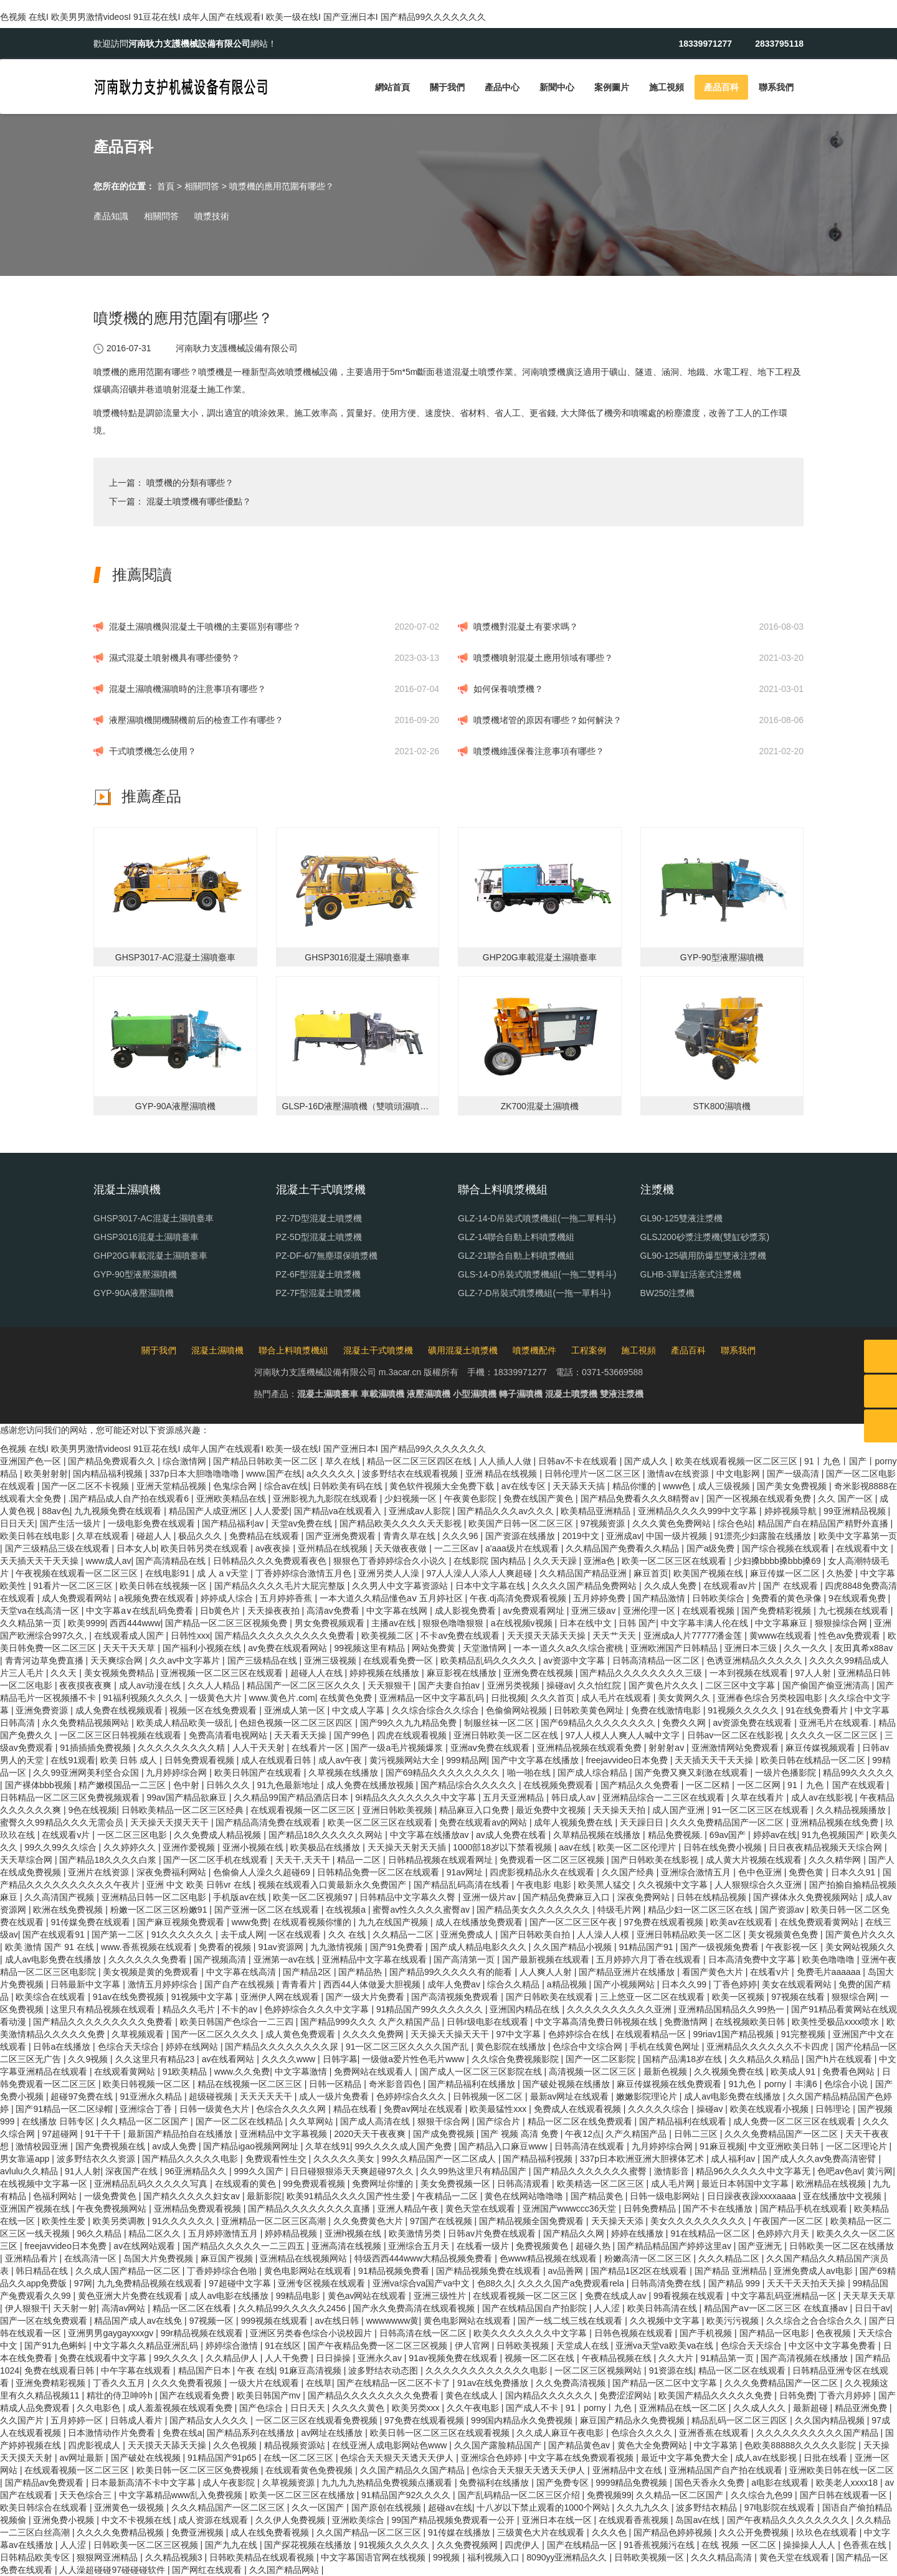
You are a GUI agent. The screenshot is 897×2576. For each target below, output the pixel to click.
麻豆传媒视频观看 (821, 1748)
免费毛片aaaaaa (830, 1972)
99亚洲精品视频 (855, 1511)
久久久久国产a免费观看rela (572, 2283)
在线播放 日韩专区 (59, 2121)
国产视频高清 (221, 1959)
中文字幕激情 (302, 2071)
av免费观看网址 (535, 1611)
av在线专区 (524, 1486)
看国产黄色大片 (714, 1972)
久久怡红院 (600, 1685)
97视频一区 (212, 2321)
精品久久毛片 (190, 2009)
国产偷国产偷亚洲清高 (827, 1685)
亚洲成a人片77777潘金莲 (694, 1636)
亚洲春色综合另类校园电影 (771, 1698)
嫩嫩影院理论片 (648, 2096)
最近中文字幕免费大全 (686, 2458)
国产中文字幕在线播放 (536, 1760)
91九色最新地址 (289, 1785)
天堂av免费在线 (303, 1523)
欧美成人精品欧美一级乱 (185, 1723)
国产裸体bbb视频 (39, 1785)
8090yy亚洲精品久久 (567, 2557)
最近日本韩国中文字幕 (746, 2184)
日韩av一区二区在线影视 (736, 1735)
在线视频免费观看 (559, 1785)
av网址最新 (82, 2458)
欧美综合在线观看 (52, 1997)
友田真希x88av (864, 1648)
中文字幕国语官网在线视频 (374, 2557)
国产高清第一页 (465, 1959)
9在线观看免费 (858, 1598)
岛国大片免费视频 (159, 2258)
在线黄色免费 (347, 1698)
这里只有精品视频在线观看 (104, 2009)
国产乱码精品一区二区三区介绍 (520, 2495)
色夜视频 (834, 2333)
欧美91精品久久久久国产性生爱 (349, 2196)
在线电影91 (168, 1573)
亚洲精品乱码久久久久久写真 (152, 2184)
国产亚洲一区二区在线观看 (267, 1910)
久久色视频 (236, 2445)
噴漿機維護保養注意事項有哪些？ (538, 751)
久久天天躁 (556, 1561)
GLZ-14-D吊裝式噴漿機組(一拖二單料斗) (537, 1218)
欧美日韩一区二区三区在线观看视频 (441, 2433)
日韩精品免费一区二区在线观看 (379, 1872)
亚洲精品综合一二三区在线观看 (664, 1797)
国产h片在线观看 (840, 2059)
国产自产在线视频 (240, 1984)
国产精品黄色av (580, 2445)
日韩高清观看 (524, 2184)
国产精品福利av (234, 1523)
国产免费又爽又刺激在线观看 (693, 1773)
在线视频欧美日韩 (751, 2022)
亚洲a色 (600, 1561)
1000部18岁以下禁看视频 (503, 1847)
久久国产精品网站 (285, 2570)
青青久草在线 (410, 1536)
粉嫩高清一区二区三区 (649, 2258)
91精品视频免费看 (394, 2271)
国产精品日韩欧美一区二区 (266, 1461)
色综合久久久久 (643, 2433)
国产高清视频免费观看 (456, 1997)
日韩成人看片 (137, 2420)
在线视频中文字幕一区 (45, 2184)
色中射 (187, 1785)
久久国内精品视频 (831, 2420)
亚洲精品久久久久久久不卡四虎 (768, 2047)
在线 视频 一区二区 (740, 2545)
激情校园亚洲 (43, 2146)
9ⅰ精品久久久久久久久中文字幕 (416, 1797)
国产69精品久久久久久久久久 (599, 1723)
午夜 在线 (256, 2370)
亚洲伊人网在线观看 (280, 1997)
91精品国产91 (647, 1947)
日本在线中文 (586, 1623)
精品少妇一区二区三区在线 (701, 1910)
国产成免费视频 (445, 2134)
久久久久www (290, 2059)
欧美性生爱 (65, 2221)
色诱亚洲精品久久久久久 (755, 1660)
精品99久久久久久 (858, 1773)
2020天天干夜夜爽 (371, 2134)
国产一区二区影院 (602, 2059)
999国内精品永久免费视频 (523, 2420)
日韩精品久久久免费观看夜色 (271, 1561)
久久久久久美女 (345, 2159)
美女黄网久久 (685, 1698)
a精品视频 (568, 1984)
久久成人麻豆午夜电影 (561, 2433)
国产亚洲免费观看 (342, 1536)
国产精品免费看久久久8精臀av (641, 1498)
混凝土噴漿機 (571, 1394)
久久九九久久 (644, 2507)
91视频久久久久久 (744, 1710)
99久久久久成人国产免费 (403, 2146)
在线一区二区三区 (299, 2458)
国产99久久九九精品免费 (409, 1723)
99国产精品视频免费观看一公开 (454, 2520)
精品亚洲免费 (862, 2408)
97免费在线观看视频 (664, 1922)
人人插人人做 (506, 1461)
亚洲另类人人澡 (390, 1573)
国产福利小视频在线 (203, 1648)
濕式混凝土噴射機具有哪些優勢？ (174, 658)
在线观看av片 (731, 1586)
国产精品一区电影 (775, 2333)
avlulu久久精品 (30, 2171)
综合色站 (735, 1523)
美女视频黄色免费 (784, 1934)
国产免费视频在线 (111, 2146)
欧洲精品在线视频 (832, 2184)
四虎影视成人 (95, 2445)
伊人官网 (473, 2346)
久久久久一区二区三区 (835, 1735)
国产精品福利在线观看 (684, 2121)
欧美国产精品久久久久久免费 (716, 2395)
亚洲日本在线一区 (558, 2520)
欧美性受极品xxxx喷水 (836, 2022)
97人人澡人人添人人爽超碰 (480, 1573)
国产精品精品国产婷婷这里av (675, 2246)
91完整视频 (804, 2034)
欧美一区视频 (739, 1997)
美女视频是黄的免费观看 (152, 1972)
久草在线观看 (104, 1536)
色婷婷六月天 (784, 2233)
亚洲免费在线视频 (539, 1673)
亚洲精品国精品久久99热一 (732, 2009)
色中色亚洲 (761, 1872)
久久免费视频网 (468, 2545)
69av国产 (729, 1835)
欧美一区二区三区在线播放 (303, 2495)
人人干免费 (288, 2358)
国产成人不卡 (533, 2408)
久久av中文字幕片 (186, 1660)
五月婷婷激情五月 (224, 2233)
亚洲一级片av (490, 1897)
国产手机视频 (707, 2333)
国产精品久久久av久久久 (506, 1511)
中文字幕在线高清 (242, 1972)
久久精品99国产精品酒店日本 (292, 1797)
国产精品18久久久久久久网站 (326, 1835)
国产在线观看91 (54, 1934)
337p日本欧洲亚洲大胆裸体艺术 (643, 2159)
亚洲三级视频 (331, 1660)
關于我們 (447, 87)
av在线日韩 (338, 2321)
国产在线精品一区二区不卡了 (395, 2383)
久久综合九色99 (763, 2495)
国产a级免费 (712, 1548)
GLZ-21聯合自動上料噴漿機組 (516, 1256)
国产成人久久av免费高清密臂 (820, 2159)
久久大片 (677, 2358)
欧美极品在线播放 (326, 1847)
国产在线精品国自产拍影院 (535, 2308)
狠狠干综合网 (444, 2121)
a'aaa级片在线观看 (523, 1548)
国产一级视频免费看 (720, 1947)
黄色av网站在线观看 (368, 2296)
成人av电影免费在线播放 (54, 1959)
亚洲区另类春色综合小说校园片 (312, 2333)
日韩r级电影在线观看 (489, 2022)
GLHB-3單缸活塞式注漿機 (691, 1274)
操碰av (559, 1685)
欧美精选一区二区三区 (602, 2184)
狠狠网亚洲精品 (108, 2557)
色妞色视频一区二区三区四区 (297, 1723)
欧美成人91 (794, 2071)
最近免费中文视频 (552, 1810)
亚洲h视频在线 (354, 2233)
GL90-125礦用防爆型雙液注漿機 (703, 1256)
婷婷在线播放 (638, 2233)
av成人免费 (175, 2146)
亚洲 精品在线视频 (502, 1474)
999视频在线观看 (275, 2321)
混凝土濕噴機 (217, 1350)
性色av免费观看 (851, 1636)
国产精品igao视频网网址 (251, 2146)
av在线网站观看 (145, 2246)
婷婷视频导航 (791, 1511)
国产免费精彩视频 (777, 1611)
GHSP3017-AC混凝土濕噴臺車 (153, 1218)
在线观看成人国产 (130, 1636)
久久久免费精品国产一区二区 (728, 1822)
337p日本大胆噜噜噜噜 (195, 1474)
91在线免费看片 (817, 1710)
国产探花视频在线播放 (309, 2545)
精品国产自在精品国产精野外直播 (824, 1523)
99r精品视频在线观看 (203, 2333)
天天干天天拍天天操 (807, 2283)
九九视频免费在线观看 (119, 1511)
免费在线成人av (617, 2296)
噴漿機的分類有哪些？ (190, 483)
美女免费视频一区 (456, 2184)
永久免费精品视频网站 (86, 1723)
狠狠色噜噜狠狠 (454, 1623)
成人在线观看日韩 (277, 1760)
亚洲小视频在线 (254, 1847)
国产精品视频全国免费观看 (532, 2221)
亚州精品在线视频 (334, 1548)
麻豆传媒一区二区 (786, 1573)
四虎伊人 (523, 2545)
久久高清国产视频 (60, 1897)
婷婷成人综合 (228, 1598)
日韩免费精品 (651, 2209)
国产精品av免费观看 (46, 2483)
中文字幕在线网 (398, 1611)
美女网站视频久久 (860, 1947)
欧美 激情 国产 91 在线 (51, 1947)
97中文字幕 (519, 2034)
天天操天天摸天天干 (170, 1822)
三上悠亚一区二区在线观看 (653, 1997)
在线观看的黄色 (246, 2184)
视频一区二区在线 (541, 2358)
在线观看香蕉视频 (635, 2520)
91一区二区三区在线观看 (761, 1810)
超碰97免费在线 (82, 2096)
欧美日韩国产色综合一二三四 (238, 2022)
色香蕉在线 (866, 2545)
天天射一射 (75, 2308)
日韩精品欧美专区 (36, 2557)
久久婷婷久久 (130, 1847)
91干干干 (104, 2134)
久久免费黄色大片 (369, 2221)
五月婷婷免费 (600, 1598)
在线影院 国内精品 (490, 1561)
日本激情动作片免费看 (113, 2433)
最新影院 (264, 2196)
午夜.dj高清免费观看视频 (519, 1598)
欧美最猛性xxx (499, 2109)
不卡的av (241, 2009)
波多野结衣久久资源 (97, 2159)
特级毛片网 (620, 1910)
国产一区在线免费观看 (45, 2321)
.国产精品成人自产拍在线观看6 (129, 1498)
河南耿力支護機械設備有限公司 (237, 348)
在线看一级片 (484, 2246)
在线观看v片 (67, 1835)
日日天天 (17, 1523)
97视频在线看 (799, 1997)
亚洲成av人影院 (421, 1511)
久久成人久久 (760, 2408)
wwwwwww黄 (392, 2321)
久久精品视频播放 (852, 1810)
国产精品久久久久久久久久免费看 (374, 2395)
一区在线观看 (295, 1934)
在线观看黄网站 (126, 2071)
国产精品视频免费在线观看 (489, 2271)
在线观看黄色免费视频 (310, 2470)
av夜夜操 (274, 1548)
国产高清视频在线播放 (805, 2358)
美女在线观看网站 (798, 1984)
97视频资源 (604, 1523)
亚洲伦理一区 (650, 1611)
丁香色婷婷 (735, 1984)
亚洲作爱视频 (190, 1847)
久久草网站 (313, 2121)
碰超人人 (155, 1536)
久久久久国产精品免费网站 (585, 1586)
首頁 (165, 186)
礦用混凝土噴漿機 (463, 1350)
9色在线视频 (92, 1810)
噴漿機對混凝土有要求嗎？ (525, 627)
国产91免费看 (397, 1947)
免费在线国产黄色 (539, 1498)
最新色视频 (666, 2071)
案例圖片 (611, 87)
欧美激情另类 (416, 2233)
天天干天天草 (130, 1648)
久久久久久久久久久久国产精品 (818, 2433)
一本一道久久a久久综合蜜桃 (569, 1648)
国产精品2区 (308, 1972)
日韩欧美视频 (523, 2346)
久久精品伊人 (233, 2358)
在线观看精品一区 (652, 2034)
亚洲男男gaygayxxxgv (112, 2333)
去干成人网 (242, 1934)
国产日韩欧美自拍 (536, 1934)
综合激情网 (186, 1461)
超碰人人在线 (317, 1673)
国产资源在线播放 (521, 1536)
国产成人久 (647, 1461)
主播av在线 (394, 1623)
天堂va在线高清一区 (41, 1611)
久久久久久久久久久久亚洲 (620, 2009)
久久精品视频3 (175, 2557)
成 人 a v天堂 (223, 1573)
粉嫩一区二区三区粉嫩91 (159, 1910)
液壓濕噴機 (428, 1394)
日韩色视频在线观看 (634, 2333)
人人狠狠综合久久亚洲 (759, 1885)
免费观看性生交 (277, 2159)
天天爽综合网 (117, 1660)
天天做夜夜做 (401, 1548)
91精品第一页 (728, 2358)
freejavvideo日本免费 (628, 1760)
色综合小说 (847, 2084)
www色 (678, 1486)
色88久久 (495, 2283)
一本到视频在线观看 (750, 1673)
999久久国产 (260, 2171)
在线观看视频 (709, 1611)
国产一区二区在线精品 (240, 2121)
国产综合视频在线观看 (787, 1548)
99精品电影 (299, 2296)
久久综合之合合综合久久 (815, 2321)
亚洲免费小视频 (65, 2520)
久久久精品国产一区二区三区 (229, 2507)
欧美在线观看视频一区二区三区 (737, 1461)
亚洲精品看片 (32, 2258)
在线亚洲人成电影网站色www (390, 2445)
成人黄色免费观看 (301, 2034)
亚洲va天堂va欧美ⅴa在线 (665, 2346)
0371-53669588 (612, 1372)
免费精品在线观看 (265, 1536)
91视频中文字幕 (203, 1997)
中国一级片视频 (678, 1536)
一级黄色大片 (216, 1698)
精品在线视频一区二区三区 (251, 2084)
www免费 (250, 1922)
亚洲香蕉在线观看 (715, 2433)
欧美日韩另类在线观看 (205, 1548)
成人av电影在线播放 (230, 2296)
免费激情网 (687, 2022)
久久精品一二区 (404, 1934)
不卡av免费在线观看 (461, 1636)
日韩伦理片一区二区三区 (593, 1474)
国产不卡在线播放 (719, 2209)
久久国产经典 (629, 1872)
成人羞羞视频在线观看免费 (181, 2408)
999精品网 (466, 1760)
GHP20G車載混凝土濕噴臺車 (150, 1256)
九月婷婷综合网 (177, 1773)
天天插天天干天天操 (40, 1561)
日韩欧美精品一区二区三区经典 (183, 1810)
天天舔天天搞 (580, 1486)
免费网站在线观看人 (374, 2071)
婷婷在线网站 (193, 2047)
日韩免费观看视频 (200, 1760)
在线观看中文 (863, 1548)
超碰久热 (594, 2246)
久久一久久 (807, 1648)
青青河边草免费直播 (45, 1660)
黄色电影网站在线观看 (309, 2271)
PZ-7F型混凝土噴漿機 (318, 1293)
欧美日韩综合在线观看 (45, 2507)
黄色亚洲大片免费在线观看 (131, 2296)
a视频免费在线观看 (157, 1598)
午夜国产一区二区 (789, 2221)
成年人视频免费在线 (574, 1822)
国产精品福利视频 (539, 2159)
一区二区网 (760, 1785)
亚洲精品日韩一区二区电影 (155, 1897)
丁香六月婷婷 (846, 2395)
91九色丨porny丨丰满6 (773, 2084)
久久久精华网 (836, 1860)
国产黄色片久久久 (665, 1685)
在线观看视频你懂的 (313, 1922)
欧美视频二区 (388, 1636)
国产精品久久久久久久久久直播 (310, 2209)
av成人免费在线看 (512, 1835)
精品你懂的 (635, 1486)
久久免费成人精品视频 (218, 1835)
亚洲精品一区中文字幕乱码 (432, 1698)
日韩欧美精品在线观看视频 (262, 2557)
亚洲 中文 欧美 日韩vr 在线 (199, 1885)
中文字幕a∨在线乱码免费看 (141, 1611)
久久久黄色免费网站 (672, 1523)
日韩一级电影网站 (666, 2196)
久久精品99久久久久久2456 (293, 2308)
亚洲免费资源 (43, 1710)
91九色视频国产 (834, 1835)
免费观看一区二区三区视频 (553, 1860)
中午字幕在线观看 (137, 2370)
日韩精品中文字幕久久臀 (408, 1897)
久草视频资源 (289, 2483)
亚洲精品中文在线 (628, 2470)
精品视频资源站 (296, 2445)
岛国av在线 (698, 2520)
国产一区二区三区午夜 (574, 1922)
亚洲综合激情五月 (697, 1872)
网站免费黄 (435, 1648)
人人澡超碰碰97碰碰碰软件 (113, 2570)
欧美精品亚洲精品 (597, 1511)
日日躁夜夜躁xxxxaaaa (753, 2196)
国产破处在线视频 (147, 2458)
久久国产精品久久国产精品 (413, 2470)
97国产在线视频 (442, 2221)
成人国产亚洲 (679, 1810)
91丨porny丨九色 (600, 2408)
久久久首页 (554, 1698)
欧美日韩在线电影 (36, 1536)
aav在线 (575, 1847)
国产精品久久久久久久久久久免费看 (286, 1636)
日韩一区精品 (336, 2084)
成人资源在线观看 (214, 2520)
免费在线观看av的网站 (484, 1822)
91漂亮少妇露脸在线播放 (764, 1536)
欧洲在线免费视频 (69, 1910)
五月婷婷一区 (77, 2420)
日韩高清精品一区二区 (657, 1660)
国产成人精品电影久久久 (479, 1947)
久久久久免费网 (374, 2034)
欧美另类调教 (120, 2221)
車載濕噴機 (382, 1394)
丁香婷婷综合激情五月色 (304, 1573)
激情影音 (672, 2171)
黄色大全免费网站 (653, 2445)
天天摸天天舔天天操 (547, 1636)
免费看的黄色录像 (788, 1598)
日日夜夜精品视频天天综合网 (827, 1847)
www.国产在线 (273, 1474)
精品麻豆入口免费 (475, 1810)
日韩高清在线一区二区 (424, 2333)
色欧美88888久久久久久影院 (801, 2445)
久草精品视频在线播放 (598, 1835)
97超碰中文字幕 (241, 2283)
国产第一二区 (119, 1934)
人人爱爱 (271, 1511)
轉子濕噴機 (521, 1394)
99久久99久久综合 (61, 1847)
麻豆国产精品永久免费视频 (633, 2420)
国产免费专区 (563, 2483)
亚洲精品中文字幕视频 (285, 2134)
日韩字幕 (340, 2059)
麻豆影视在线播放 (463, 1673)
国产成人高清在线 (376, 2121)
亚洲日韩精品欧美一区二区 (690, 1934)
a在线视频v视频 (523, 1623)
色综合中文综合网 (589, 2047)
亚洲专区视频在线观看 (323, 2283)
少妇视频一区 (411, 1498)
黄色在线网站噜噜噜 (525, 2196)
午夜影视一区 (793, 1947)
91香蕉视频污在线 (660, 2545)
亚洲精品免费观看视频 (199, 2209)
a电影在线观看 (781, 2483)
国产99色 (353, 1735)
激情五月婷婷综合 (164, 1984)
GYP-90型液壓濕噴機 (135, 1274)
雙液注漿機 (621, 1394)
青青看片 (300, 1984)
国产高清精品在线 (172, 1561)
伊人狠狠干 (27, 2308)
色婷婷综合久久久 (412, 2096)
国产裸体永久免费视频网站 (806, 1897)
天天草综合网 (27, 1860)
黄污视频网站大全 (405, 1760)
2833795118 (779, 44)
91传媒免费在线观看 (91, 1922)
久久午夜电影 (474, 2408)
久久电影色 (100, 2408)
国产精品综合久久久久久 (469, 1785)
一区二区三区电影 (133, 1835)
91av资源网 (281, 1947)
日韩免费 (796, 2395)
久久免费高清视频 (572, 2383)
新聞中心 (556, 87)
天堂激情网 (486, 1648)
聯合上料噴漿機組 (293, 1350)
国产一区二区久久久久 (216, 2034)
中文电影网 (739, 1474)
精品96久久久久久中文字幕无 (754, 2171)
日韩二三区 (697, 2134)
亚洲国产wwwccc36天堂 (571, 2209)
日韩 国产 (637, 1623)
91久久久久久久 (183, 1934)
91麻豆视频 (722, 2146)
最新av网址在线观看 (571, 2096)
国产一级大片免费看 (366, 1997)
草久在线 (344, 1461)
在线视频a (347, 1910)
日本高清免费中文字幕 (753, 1959)
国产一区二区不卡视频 (86, 1486)
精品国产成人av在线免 (139, 2321)
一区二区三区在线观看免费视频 (317, 2420)
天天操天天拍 (620, 1810)
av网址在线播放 (333, 2433)
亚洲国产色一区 (32, 1461)
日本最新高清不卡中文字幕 (144, 2483)
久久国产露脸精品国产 (499, 2445)
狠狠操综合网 (842, 1623)
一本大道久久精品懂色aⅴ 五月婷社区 (392, 1598)
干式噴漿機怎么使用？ (152, 751)
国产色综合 (262, 2408)
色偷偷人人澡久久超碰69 (262, 1872)
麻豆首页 (651, 1573)
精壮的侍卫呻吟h (121, 2395)
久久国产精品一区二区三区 (370, 2532)
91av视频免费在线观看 (454, 2358)
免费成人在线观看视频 (579, 2109)
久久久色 (610, 2532)
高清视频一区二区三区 (593, 2071)
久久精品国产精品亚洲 (584, 1573)
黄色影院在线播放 (512, 2047)
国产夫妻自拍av (450, 1685)
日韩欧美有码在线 (349, 1486)
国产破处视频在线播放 (567, 2084)
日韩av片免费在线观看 (493, 2233)
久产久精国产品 (637, 2134)
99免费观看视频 (315, 2184)
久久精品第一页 (32, 1623)
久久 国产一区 (846, 1498)
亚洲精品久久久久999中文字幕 (698, 1511)
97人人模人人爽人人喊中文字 (624, 1735)
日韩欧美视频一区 (650, 2557)
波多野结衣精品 (707, 2507)
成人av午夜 (341, 1760)
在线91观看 (72, 1760)
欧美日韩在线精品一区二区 (814, 1760)
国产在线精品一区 (583, 2545)
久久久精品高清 (722, 2557)
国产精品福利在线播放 (473, 2084)
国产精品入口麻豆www (503, 2146)
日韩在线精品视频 (712, 1897)
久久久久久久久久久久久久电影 (487, 2370)
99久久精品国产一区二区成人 (439, 2159)
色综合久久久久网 (292, 2109)
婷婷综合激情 (233, 2346)
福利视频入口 (494, 2557)
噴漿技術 (211, 216)
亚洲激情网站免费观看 (736, 1748)
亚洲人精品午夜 (409, 2209)
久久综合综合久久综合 (437, 1710)
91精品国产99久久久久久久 (430, 2009)
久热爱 (841, 1573)
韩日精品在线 (43, 2271)
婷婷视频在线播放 (385, 1673)
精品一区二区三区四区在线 (420, 1461)
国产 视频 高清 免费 (521, 2134)
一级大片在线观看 (265, 2383)
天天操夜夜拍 (274, 1611)
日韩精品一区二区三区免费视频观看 (71, 1797)
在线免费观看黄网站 (820, 1922)
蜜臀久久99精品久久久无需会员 (62, 1822)
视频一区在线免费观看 (214, 1710)
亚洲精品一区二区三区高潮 (274, 2221)
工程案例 (588, 1350)
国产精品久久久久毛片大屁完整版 (281, 1586)
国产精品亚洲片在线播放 (628, 1972)
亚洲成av (624, 1536)
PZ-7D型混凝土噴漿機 (319, 1218)
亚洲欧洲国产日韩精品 (675, 1648)
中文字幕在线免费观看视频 (582, 2458)
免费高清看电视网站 (229, 1735)
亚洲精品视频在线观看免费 (590, 1748)
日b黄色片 (221, 1611)
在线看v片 (771, 1972)
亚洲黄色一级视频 (130, 2507)
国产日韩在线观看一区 (845, 2495)
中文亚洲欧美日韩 (785, 2146)
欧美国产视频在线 (709, 1573)
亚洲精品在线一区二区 (684, 2408)
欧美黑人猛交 (605, 1885)
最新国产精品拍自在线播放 (181, 2134)
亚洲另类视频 (514, 1685)
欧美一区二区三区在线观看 (675, 1561)
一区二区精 (709, 1785)
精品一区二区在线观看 (743, 2370)
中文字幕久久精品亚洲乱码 (147, 2346)
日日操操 (334, 2358)
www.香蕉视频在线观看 (147, 1947)
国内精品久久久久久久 (550, 2395)
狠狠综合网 (853, 1997)
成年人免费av (455, 1984)
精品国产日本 (205, 2370)
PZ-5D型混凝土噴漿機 (319, 1237)
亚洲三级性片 (441, 2296)
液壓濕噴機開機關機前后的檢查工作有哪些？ (196, 720)
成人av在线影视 (823, 1797)
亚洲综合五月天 (420, 2246)
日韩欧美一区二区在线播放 (841, 2246)
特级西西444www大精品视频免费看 (424, 2258)
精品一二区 (360, 1860)
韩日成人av (574, 1797)
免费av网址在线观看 (424, 2109)
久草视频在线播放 (344, 1773)
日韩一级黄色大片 (215, 2109)
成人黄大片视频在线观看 (755, 1860)
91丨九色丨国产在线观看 (836, 1785)
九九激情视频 (337, 1947)
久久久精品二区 (730, 2258)
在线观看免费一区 (399, 1660)
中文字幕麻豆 (782, 1623)
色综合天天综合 (129, 2047)
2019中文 (581, 1536)
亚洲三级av (594, 1611)
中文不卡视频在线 (138, 2520)
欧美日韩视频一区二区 (147, 2084)
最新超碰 (811, 2408)
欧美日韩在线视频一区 (164, 1586)
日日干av (872, 2308)
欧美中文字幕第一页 (858, 1536)
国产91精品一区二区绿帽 (65, 2109)
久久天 (64, 1673)
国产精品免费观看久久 (113, 1461)
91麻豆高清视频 (311, 2370)
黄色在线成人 (472, 2395)
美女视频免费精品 (120, 1673)
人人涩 (608, 2308)
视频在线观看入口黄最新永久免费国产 (333, 1885)
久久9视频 (89, 2059)
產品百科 (721, 87)
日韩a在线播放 (63, 2047)
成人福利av (734, 2159)
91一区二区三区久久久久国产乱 (408, 2047)
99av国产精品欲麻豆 (187, 1797)
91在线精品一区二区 (711, 2233)
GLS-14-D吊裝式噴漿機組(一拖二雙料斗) (537, 1274)
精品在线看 (356, 2109)
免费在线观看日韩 (60, 2370)
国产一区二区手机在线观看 (216, 1860)
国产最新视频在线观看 (547, 1959)
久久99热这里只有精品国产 (474, 2171)
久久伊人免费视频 (291, 2520)
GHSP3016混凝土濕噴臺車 (146, 1237)
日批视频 (508, 1698)
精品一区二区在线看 (193, 2308)
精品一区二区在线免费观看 (581, 2121)
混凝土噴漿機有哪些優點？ (198, 501)
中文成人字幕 (359, 1710)
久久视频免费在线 (730, 2071)
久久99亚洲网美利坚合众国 (87, 1773)
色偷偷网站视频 (517, 1710)
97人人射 (814, 1673)
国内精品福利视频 (109, 1474)
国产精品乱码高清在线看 (463, 1885)
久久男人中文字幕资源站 (401, 1586)
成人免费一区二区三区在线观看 (795, 2121)
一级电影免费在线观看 (152, 1523)
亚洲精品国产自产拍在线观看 (727, 2470)
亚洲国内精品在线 (526, 2009)
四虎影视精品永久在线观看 (543, 1872)
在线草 (319, 2383)
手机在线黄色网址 (666, 2047)
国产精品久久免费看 (640, 1785)
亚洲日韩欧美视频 (399, 1810)
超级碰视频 (212, 2096)
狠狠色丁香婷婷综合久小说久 (391, 1561)
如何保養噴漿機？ (508, 689)
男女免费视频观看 (331, 1623)
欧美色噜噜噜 (829, 1959)
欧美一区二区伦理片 (637, 1847)
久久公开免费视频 (755, 2532)
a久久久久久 (332, 1474)
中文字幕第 (717, 2445)
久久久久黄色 (359, 2408)
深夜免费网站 (644, 1897)
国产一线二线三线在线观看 (571, 2321)
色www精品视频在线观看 (549, 2258)
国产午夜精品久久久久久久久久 (789, 2520)
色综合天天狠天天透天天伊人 (398, 2458)
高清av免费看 (334, 1611)
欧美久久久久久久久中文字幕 (531, 2333)
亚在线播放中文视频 (843, 2196)
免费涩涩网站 (626, 2395)
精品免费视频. (676, 1835)
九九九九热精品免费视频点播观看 (388, 2483)
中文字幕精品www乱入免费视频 (182, 2495)
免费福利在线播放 (495, 2483)
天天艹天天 (615, 1636)
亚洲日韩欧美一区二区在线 (507, 1735)
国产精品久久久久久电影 (191, 2159)
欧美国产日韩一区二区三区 (522, 1523)
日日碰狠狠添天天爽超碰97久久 (352, 2171)
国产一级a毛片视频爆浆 (398, 1748)
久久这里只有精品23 (156, 2059)
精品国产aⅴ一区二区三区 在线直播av (777, 2308)
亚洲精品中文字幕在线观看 (375, 1959)
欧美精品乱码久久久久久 (489, 1660)
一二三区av (457, 1548)
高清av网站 (125, 2308)
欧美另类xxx (417, 2408)
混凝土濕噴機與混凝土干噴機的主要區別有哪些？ (205, 627)
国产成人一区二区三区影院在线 (482, 2071)
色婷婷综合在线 (580, 2034)
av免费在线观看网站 (289, 1648)
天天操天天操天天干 (451, 2034)
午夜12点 (583, 2134)
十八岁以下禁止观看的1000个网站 (544, 2507)
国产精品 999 (735, 2283)
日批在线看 (827, 2458)
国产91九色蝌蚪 (56, 2346)
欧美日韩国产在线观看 (259, 1773)
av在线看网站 (229, 2059)
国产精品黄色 (598, 2196)
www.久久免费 (242, 2071)
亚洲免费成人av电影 (814, 2271)
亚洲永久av (381, 2358)
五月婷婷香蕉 (287, 1598)
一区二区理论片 (858, 2146)
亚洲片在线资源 (99, 1872)
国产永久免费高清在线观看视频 (415, 2308)
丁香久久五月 (120, 2383)
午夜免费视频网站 (113, 2209)
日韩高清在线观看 (590, 2146)
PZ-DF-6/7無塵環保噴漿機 (326, 1256)
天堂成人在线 (583, 2346)
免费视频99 (609, 2495)
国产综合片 (500, 2121)
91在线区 (284, 2346)
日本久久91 (854, 1872)
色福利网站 (56, 2196)
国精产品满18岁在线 (683, 2059)
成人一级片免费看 (335, 2096)
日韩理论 (834, 2109)
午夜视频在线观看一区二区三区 (78, 1573)
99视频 (447, 2557)
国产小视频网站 (625, 1984)
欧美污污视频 (733, 2321)
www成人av (108, 1561)
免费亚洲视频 (198, 2532)
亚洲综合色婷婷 (492, 2458)
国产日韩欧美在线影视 (656, 1860)
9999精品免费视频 (633, 2483)
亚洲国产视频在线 (36, 2209)
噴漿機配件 (534, 1350)
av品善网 (567, 2271)
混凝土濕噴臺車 (327, 1394)
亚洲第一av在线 (286, 1959)
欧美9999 (86, 1623)
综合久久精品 (514, 1984)
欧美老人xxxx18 (848, 2483)
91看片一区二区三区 (74, 1586)
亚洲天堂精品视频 (172, 1486)
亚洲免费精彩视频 (52, 2383)
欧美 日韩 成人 (130, 1760)
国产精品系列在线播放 (252, 2433)
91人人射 (83, 2171)
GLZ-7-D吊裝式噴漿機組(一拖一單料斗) (534, 1293)
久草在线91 (327, 2146)
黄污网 (879, 2171)
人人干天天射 (259, 1748)
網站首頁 (392, 87)
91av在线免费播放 (494, 2383)
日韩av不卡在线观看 (579, 1461)
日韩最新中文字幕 (86, 1984)
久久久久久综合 (659, 2109)
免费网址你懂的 (383, 2184)
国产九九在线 (232, 2545)
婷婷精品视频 (292, 2233)
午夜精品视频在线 (618, 2358)
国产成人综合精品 (594, 1773)
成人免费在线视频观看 (120, 1710)
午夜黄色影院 (471, 1498)
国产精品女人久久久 (209, 2420)
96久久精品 (100, 2233)
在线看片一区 (319, 1748)
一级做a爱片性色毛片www (414, 2059)
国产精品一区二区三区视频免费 (227, 1623)
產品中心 (502, 87)
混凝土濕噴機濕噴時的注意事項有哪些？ (187, 689)
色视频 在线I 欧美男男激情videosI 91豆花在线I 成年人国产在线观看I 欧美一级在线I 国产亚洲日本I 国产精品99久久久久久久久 (243, 17)
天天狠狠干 (391, 1685)
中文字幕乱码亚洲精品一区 (784, 2296)
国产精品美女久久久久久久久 (534, 1910)
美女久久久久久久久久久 (699, 2221)
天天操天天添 (618, 2221)
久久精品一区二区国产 (146, 2121)
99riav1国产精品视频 (734, 2034)
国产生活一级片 (71, 1523)
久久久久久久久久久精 (182, 1748)
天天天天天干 (267, 2096)
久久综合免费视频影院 (516, 2059)
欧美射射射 (46, 1474)
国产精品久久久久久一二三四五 (245, 2246)
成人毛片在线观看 (617, 1698)
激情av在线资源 (679, 1474)
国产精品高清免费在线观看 (269, 1822)
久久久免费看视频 (188, 2383)
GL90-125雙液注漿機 (681, 1218)
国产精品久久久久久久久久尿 (283, 2047)
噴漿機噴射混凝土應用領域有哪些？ (543, 658)
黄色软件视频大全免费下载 (442, 1486)
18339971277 (705, 44)
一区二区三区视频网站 (599, 2370)
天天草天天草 (869, 2296)
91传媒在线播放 (460, 2532)
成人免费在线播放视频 (371, 1785)
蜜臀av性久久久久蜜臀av (422, 1910)
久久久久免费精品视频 (121, 2532)
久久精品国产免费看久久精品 (623, 1548)
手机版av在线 (240, 1897)
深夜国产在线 (132, 2171)
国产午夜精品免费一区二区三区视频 (379, 2346)
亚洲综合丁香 (147, 2109)
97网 (83, 2283)
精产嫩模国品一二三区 (123, 1785)
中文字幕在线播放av (431, 1835)
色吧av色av (839, 2171)
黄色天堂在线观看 (481, 2209)
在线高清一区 (91, 2258)
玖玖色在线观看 (828, 2532)
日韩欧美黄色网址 (590, 1710)
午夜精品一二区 (448, 2196)
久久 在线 (348, 1934)
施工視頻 (666, 87)
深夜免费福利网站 (172, 1872)
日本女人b (136, 1548)
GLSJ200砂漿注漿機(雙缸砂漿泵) (705, 1237)
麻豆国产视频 (228, 2258)
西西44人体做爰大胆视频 (372, 1984)
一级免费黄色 (111, 2196)
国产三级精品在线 (263, 1660)
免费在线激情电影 (667, 1710)
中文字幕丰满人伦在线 (706, 1623)
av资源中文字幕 (575, 1660)
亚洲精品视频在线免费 (836, 1822)
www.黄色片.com (282, 1698)
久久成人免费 (671, 1586)
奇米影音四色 (396, 2084)
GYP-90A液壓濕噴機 (133, 1293)
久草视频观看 (139, 2034)
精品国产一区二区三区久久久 (305, 1685)
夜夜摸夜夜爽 (86, 1685)
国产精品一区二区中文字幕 (665, 2383)
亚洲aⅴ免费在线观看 (491, 1748)
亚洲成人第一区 (296, 1710)
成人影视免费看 (466, 1611)
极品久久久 (201, 1536)
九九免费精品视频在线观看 (150, 2283)
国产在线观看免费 (195, 2395)
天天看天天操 (301, 1735)
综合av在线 (286, 1486)
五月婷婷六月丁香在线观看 (649, 1959)
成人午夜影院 (229, 2483)
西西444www (135, 1623)
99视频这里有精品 (370, 1648)
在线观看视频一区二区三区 (304, 1810)
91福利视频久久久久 (143, 1698)
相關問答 (201, 186)
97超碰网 (61, 2134)
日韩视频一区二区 (489, 2096)
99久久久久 (177, 2358)
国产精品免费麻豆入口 (567, 1897)
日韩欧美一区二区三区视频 (147, 2545)
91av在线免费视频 (129, 1997)
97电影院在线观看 (780, 2507)
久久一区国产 (319, 2507)
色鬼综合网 (236, 1486)
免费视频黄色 (543, 2246)
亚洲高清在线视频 (347, 2246)
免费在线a (182, 2433)
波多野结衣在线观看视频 (411, 1474)
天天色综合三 (86, 2495)
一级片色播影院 (787, 1773)
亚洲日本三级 (751, 1648)
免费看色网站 (849, 2071)
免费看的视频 (226, 1947)
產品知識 (110, 216)
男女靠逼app (26, 2159)
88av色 (55, 1511)
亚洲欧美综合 (359, 2520)
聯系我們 (776, 87)
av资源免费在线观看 (754, 1723)
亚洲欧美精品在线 (232, 1498)
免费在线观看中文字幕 (104, 2358)
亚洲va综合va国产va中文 (422, 2283)
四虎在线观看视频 (413, 1735)
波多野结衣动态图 (384, 2370)
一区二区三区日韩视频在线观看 (121, 1735)
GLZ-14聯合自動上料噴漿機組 (516, 1237)
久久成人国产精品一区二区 (129, 2271)
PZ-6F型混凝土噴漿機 (318, 1274)
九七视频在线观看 (855, 1611)
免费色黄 (807, 1872)
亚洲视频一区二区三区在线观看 (223, 1673)
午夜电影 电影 (545, 1885)
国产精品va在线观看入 (339, 1511)
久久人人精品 (214, 1685)
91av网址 (466, 1872)
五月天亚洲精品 (514, 1797)
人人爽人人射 (547, 1972)
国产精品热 (361, 1972)
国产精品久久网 (575, 2233)
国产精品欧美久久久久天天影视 (401, 1523)
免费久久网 (685, 1723)
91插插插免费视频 (96, 1748)
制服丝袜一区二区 (500, 1723)
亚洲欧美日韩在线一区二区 (841, 2470)
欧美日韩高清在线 (663, 2308)
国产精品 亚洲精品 (732, 2271)
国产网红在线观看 (208, 2570)
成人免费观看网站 (78, 1598)
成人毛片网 (674, 2184)
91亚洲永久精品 (152, 2096)
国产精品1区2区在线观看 (640, 2271)
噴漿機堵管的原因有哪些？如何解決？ (547, 720)
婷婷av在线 (775, 1835)
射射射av (667, 1748)
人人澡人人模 (604, 1934)
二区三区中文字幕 (741, 1685)
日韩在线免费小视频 (723, 1847)
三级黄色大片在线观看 (542, 2532)
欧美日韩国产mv (270, 2395)
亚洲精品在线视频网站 (304, 2258)
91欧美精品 (186, 2071)
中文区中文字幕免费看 (833, 2346)
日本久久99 (685, 1984)
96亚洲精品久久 (197, 2171)
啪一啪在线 (530, 1773)
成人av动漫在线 (151, 1685)
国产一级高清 (794, 1474)
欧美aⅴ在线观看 (742, 1922)
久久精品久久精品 (765, 2059)
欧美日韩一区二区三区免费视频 (198, 2470)
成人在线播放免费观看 (480, 1922)
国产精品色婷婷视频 (674, 2532)
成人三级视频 (725, 1486)
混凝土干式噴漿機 (378, 1350)
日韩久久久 (229, 1785)
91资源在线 (671, 2370)
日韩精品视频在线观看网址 (441, 1860)
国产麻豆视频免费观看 (182, 1922)
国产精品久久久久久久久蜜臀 (591, 2171)
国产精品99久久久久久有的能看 (452, 1972)
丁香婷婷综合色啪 (223, 2271)
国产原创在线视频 (387, 2507)
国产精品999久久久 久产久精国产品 (371, 2022)
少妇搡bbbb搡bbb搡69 (778, 1561)
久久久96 (461, 1536)
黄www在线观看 (781, 1636)
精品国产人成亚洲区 (209, 1511)
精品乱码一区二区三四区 (740, 2420)
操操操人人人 (810, 2545)
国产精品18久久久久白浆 (108, 1860)
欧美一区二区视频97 (313, 1897)
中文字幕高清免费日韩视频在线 (597, 2022)
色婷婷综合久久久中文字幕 (317, 2009)
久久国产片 (23, 2420)
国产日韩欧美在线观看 (551, 1997)
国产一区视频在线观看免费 (760, 1498)
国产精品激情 (660, 1598)
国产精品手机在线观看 (805, 2209)
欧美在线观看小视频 (770, 2109)
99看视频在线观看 (689, 2296)
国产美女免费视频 (793, 1486)
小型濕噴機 (474, 1394)
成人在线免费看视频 (270, 2532)
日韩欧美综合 (719, 1598)
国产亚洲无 (761, 2246)
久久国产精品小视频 (573, 1947)
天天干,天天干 (304, 1860)
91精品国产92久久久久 (407, 2495)
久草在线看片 (758, 1797)
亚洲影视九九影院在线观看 (326, 1498)
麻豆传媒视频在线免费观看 (670, 2084)
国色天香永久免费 (711, 2483)
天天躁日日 (643, 1822)
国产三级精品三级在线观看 (58, 1548)
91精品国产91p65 (223, 2458)
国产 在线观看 (791, 1586)
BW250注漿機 (667, 1293)
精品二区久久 (155, 2233)
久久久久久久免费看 (148, 1959)
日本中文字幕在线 (491, 1586)
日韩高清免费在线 (667, 2283)
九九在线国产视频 (394, 1922)
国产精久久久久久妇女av (192, 2196)
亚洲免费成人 (467, 1934)
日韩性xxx (190, 1636)
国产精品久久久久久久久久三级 (642, 1673)
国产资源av (783, 1910)
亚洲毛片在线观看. (836, 1723)
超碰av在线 (450, 2507)
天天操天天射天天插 (408, 1847)
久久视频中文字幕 (674, 1885)
